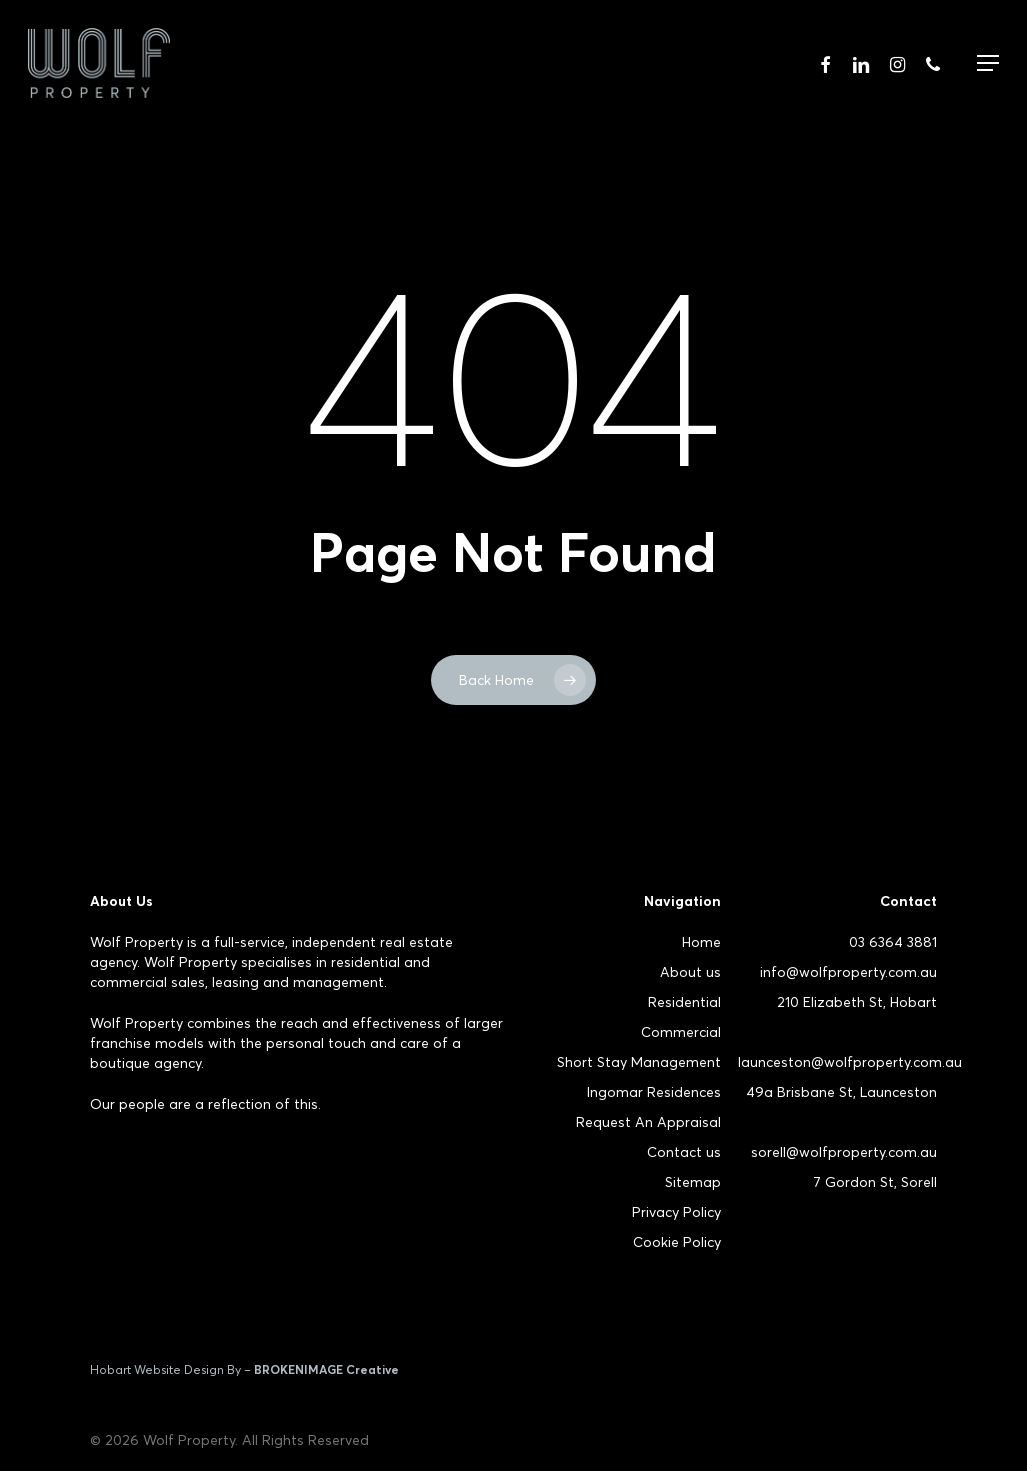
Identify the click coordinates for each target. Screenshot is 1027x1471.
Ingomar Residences (654, 1092)
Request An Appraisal (648, 1122)
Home (701, 942)
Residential (684, 1002)
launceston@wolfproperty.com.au (850, 1062)
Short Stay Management (639, 1062)
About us (690, 972)
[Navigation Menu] (988, 63)
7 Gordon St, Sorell (875, 1182)
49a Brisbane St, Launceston (841, 1092)
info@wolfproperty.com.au (848, 972)
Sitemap (693, 1182)
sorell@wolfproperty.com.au (844, 1152)
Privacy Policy (676, 1212)
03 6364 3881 (893, 942)
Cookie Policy (677, 1242)
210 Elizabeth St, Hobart (857, 1002)
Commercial (681, 1032)
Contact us (684, 1152)
